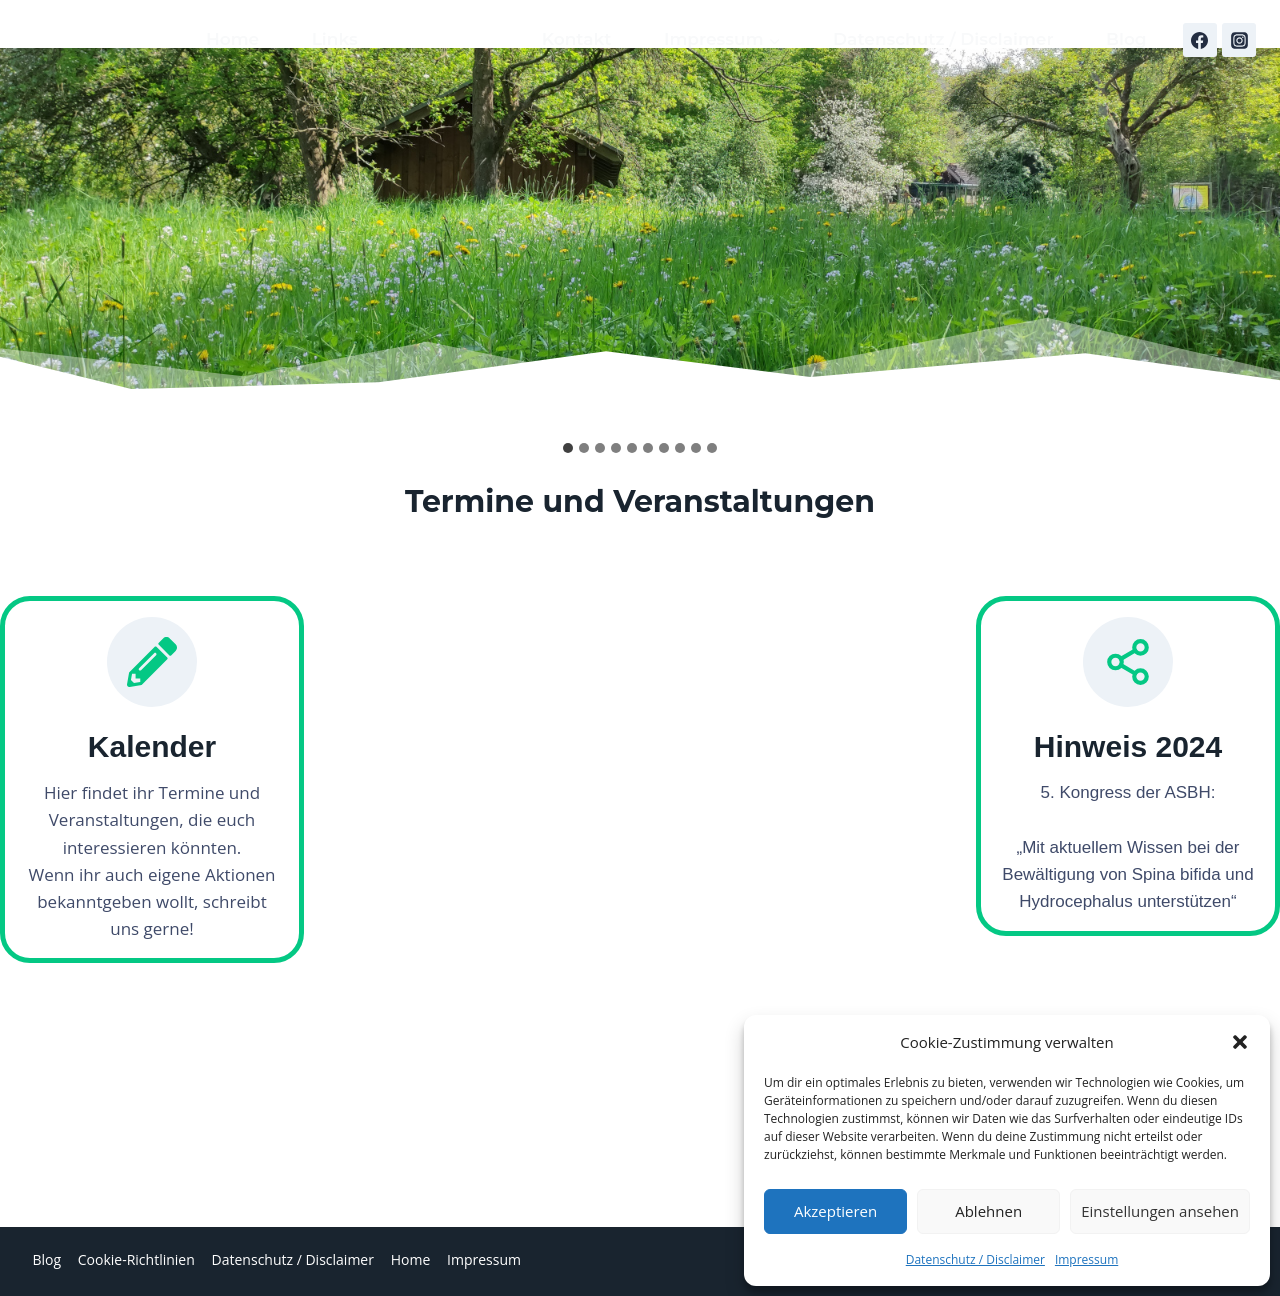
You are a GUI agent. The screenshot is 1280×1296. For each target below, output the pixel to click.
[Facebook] (1200, 40)
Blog (1126, 39)
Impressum (1086, 1259)
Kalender (449, 39)
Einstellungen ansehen (1160, 1211)
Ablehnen (988, 1211)
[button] (1240, 1042)
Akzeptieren (835, 1211)
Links (335, 39)
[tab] (568, 448)
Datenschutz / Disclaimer (975, 1259)
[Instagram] (1239, 40)
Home (232, 39)
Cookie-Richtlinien (136, 1259)
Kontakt (577, 39)
